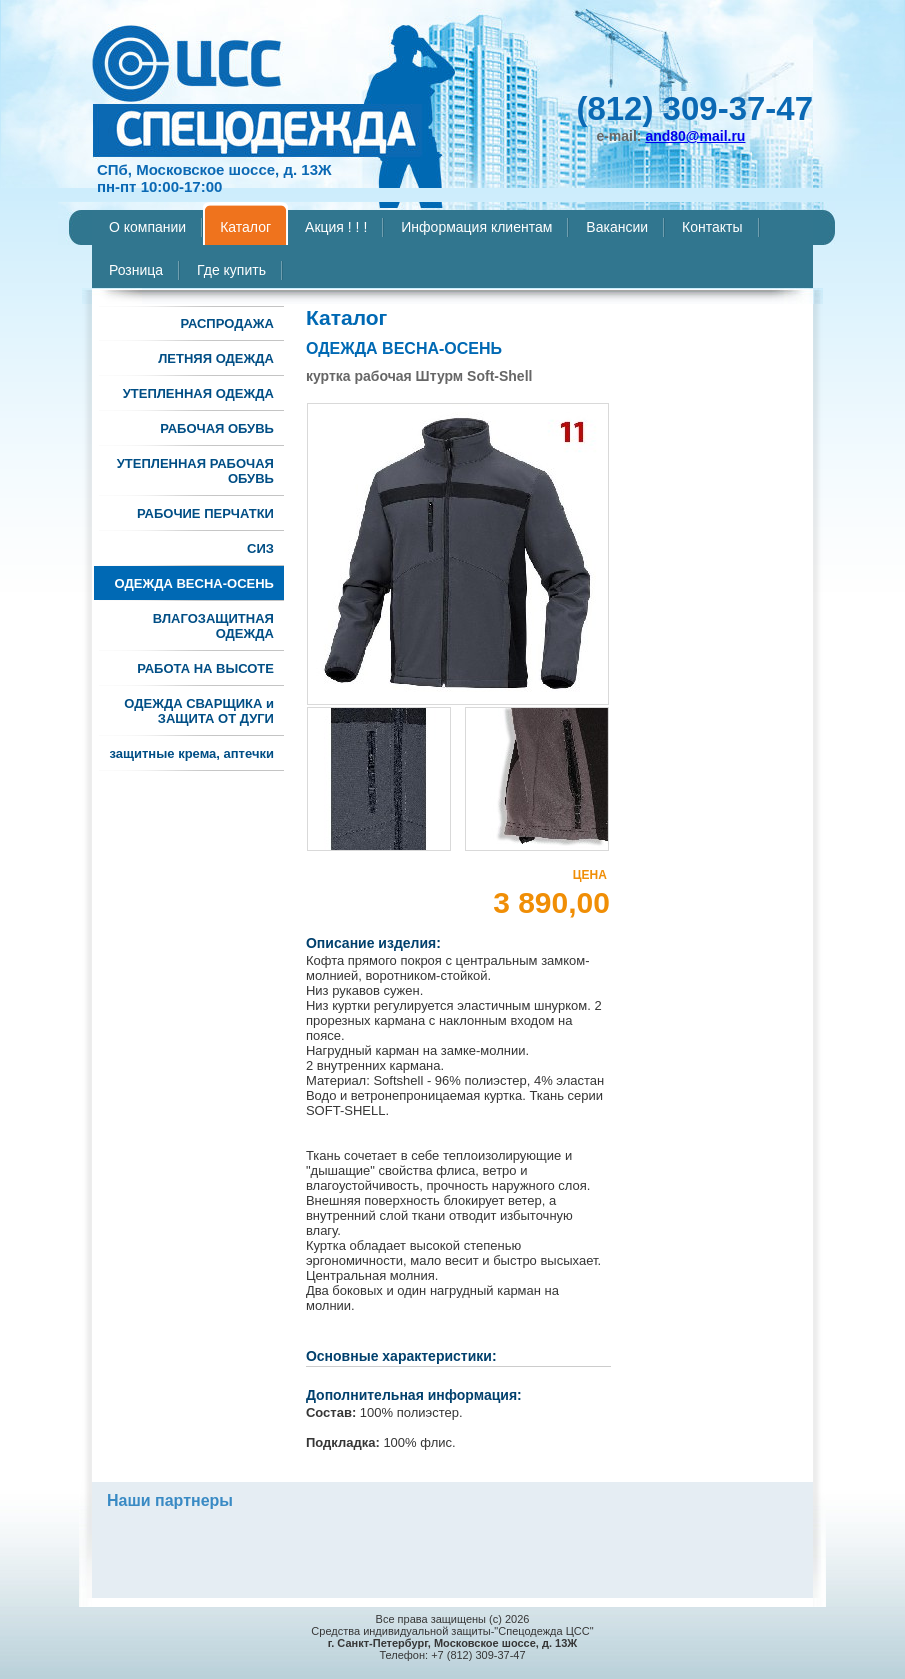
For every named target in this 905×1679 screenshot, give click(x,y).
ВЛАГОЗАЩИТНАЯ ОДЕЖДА (213, 626)
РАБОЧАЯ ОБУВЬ (217, 428)
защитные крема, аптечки (191, 753)
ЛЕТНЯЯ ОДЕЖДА (216, 358)
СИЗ (260, 548)
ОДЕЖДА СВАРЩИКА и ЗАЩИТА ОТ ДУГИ (199, 711)
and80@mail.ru (695, 136)
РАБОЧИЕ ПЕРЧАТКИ (205, 513)
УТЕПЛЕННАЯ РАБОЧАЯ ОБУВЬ (195, 471)
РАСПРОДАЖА (227, 323)
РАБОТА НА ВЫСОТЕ (205, 668)
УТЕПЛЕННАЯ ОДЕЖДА (198, 393)
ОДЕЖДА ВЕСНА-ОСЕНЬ (194, 583)
